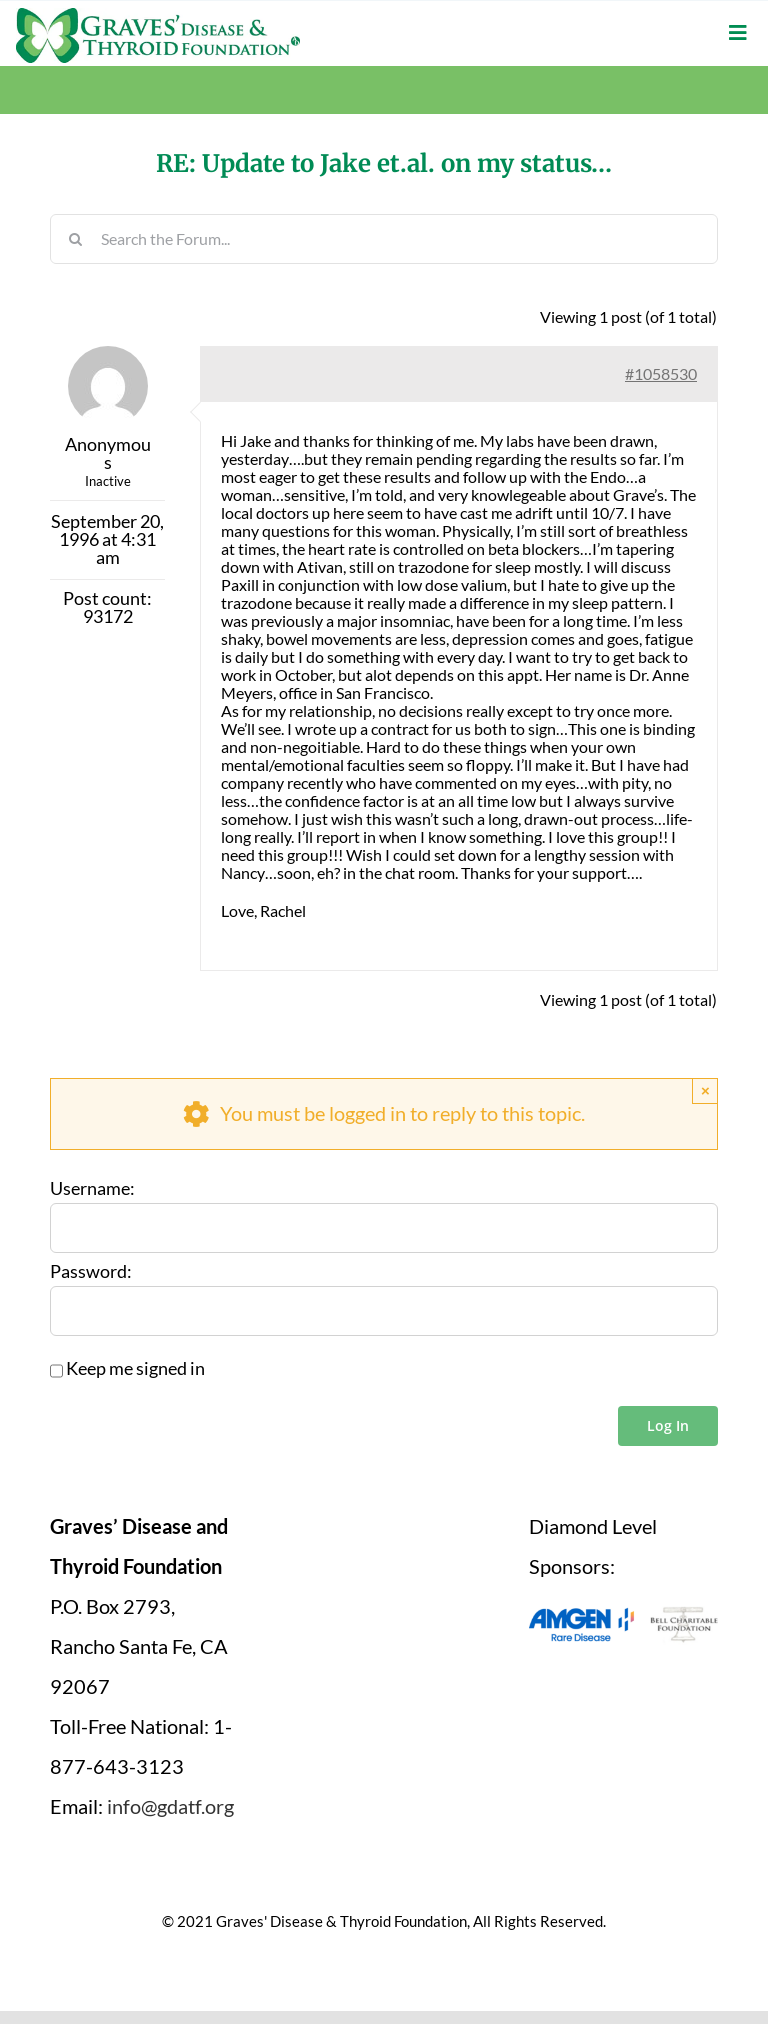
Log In (668, 1425)
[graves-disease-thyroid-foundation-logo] (158, 15)
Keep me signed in (135, 1369)
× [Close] (705, 1090)
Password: (91, 1272)
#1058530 (661, 373)
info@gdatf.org (170, 1806)
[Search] (75, 239)
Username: (92, 1189)
